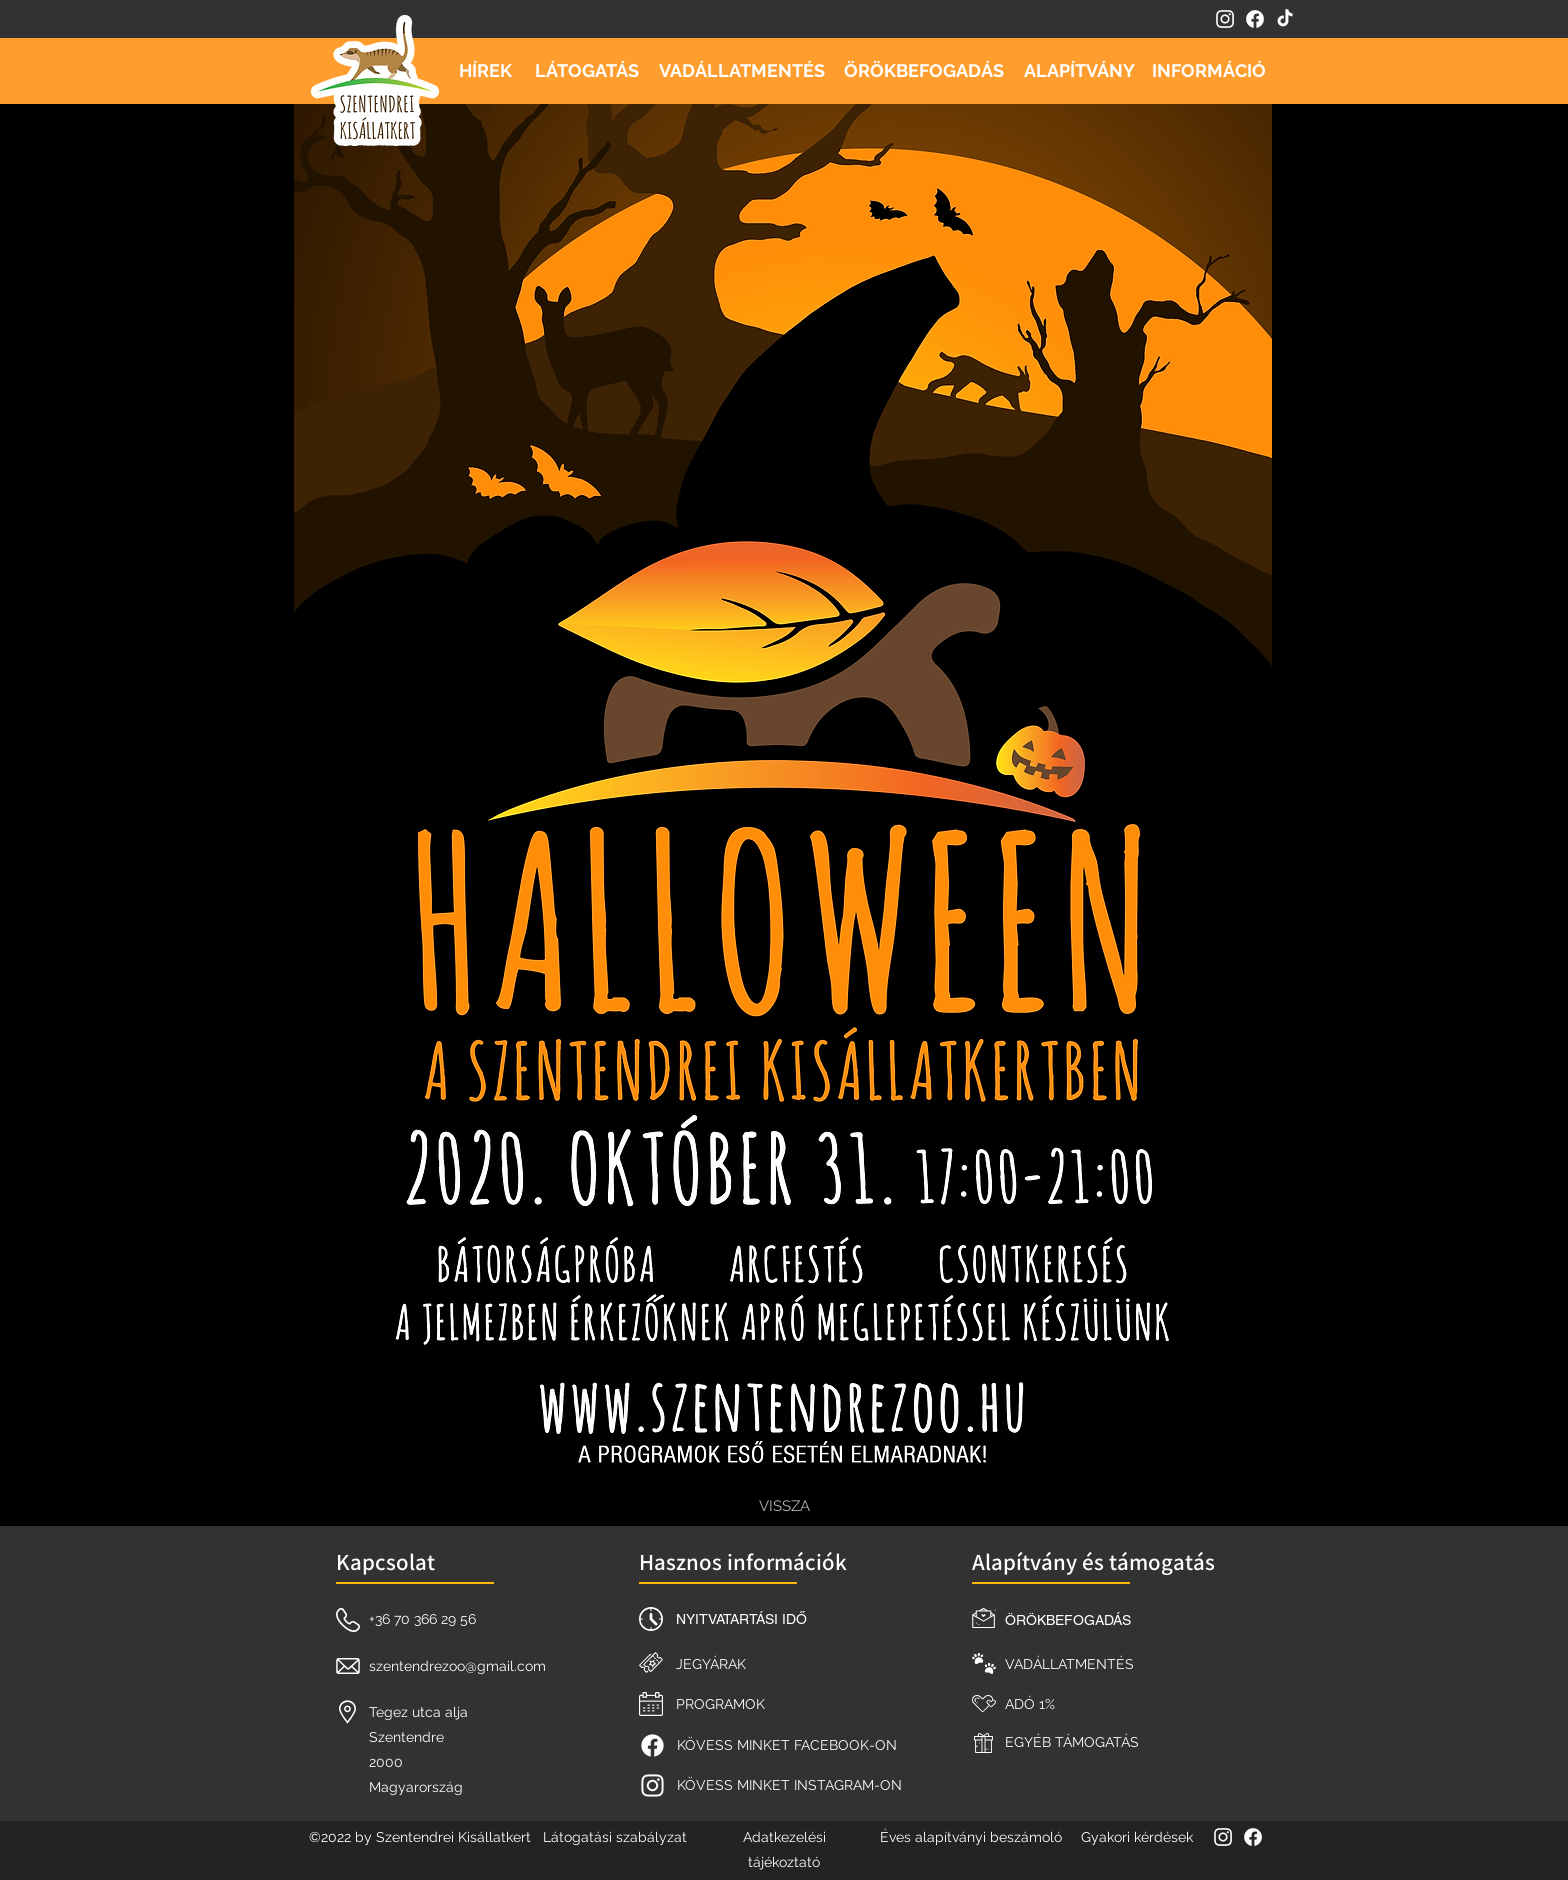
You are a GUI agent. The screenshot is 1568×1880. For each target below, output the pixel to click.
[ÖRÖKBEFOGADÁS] (924, 71)
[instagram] (1225, 19)
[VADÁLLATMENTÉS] (742, 71)
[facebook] (1255, 19)
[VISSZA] (784, 1506)
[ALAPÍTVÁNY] (1079, 71)
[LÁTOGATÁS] (587, 71)
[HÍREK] (485, 71)
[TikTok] (1285, 19)
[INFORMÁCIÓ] (1209, 71)
